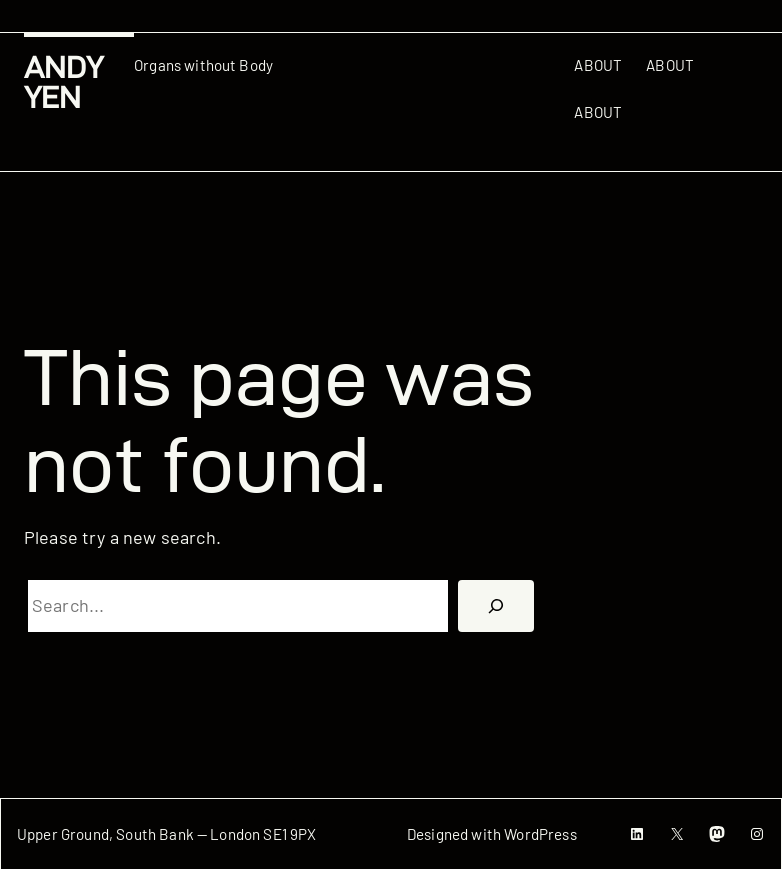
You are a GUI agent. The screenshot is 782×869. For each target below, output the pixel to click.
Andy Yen (63, 82)
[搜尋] (496, 606)
